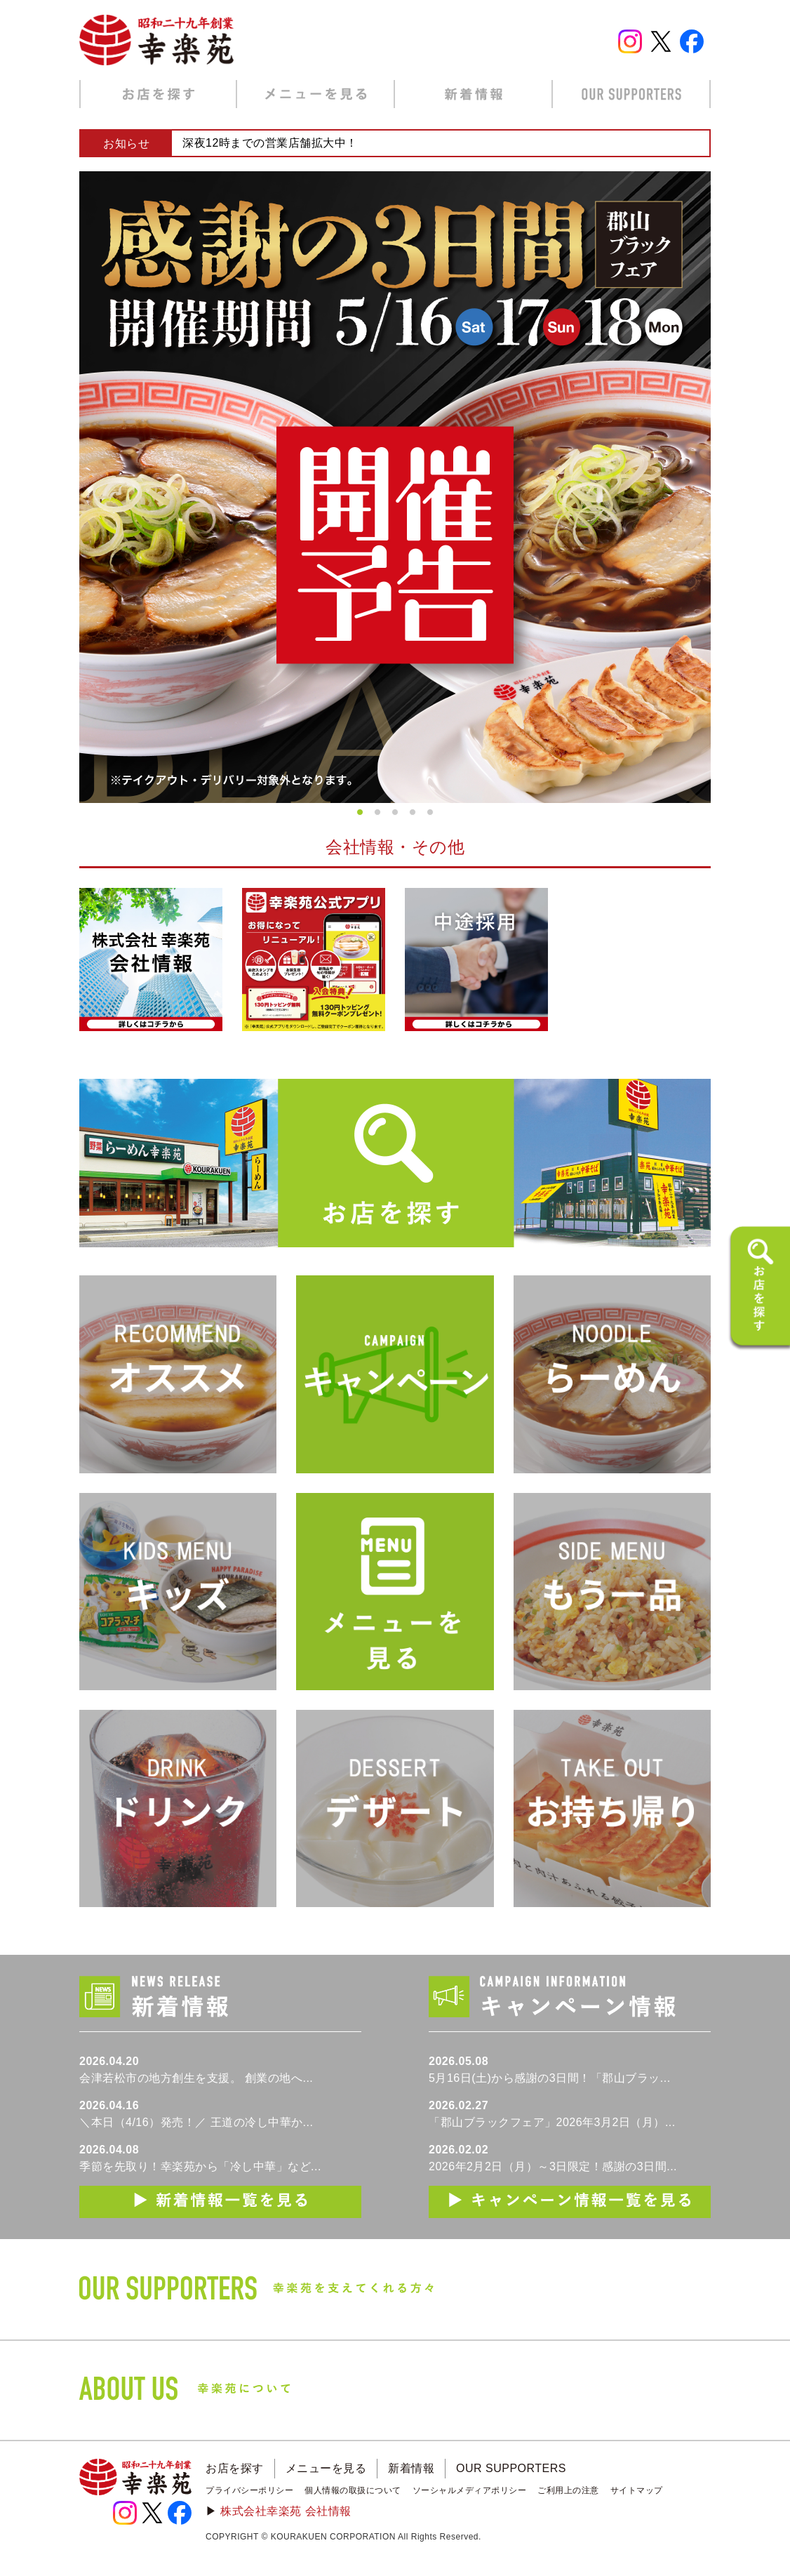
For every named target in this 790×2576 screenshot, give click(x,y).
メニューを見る (326, 2468)
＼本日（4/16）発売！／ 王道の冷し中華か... (196, 2122)
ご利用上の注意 (568, 2490)
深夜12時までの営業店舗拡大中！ (270, 143)
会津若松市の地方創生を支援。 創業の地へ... (196, 2078)
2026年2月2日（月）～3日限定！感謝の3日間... (553, 2166)
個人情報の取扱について (352, 2490)
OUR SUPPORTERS (511, 2468)
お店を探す (235, 2468)
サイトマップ (636, 2490)
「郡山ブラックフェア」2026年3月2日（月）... (552, 2122)
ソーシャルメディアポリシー (470, 2490)
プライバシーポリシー (249, 2490)
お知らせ (126, 144)
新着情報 (411, 2468)
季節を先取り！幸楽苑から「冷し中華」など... (200, 2166)
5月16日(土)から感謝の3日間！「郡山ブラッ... (550, 2078)
